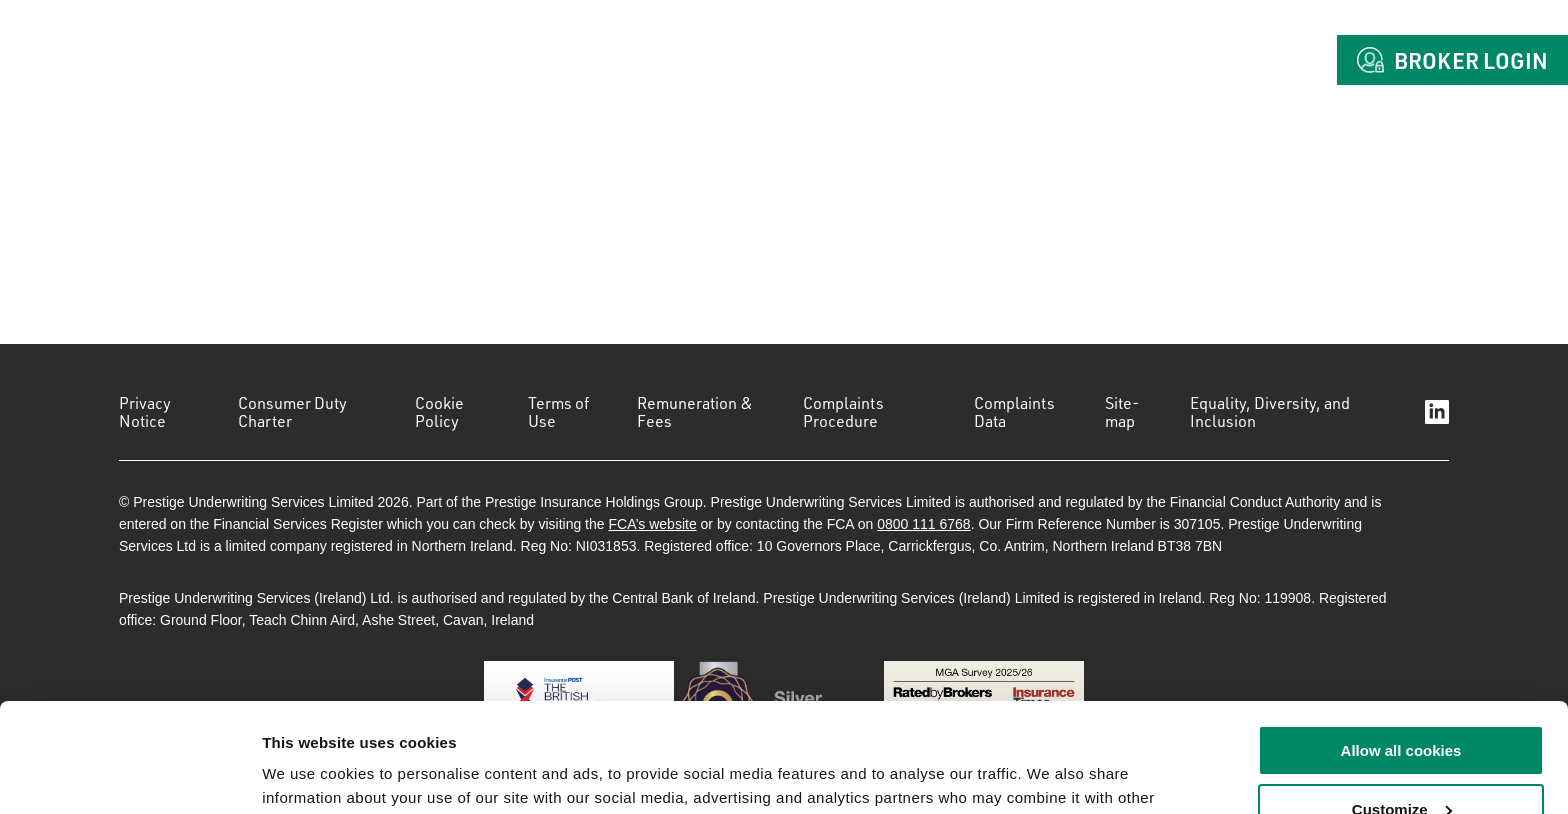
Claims (1120, 60)
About (901, 60)
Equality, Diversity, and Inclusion (1270, 411)
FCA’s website (652, 524)
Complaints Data (1014, 411)
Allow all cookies (1401, 648)
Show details (308, 774)
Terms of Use (558, 411)
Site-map (1122, 411)
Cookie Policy (439, 411)
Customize (1402, 707)
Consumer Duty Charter (292, 411)
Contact (1248, 60)
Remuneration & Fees (695, 411)
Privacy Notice (145, 411)
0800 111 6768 (923, 524)
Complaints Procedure (843, 411)
